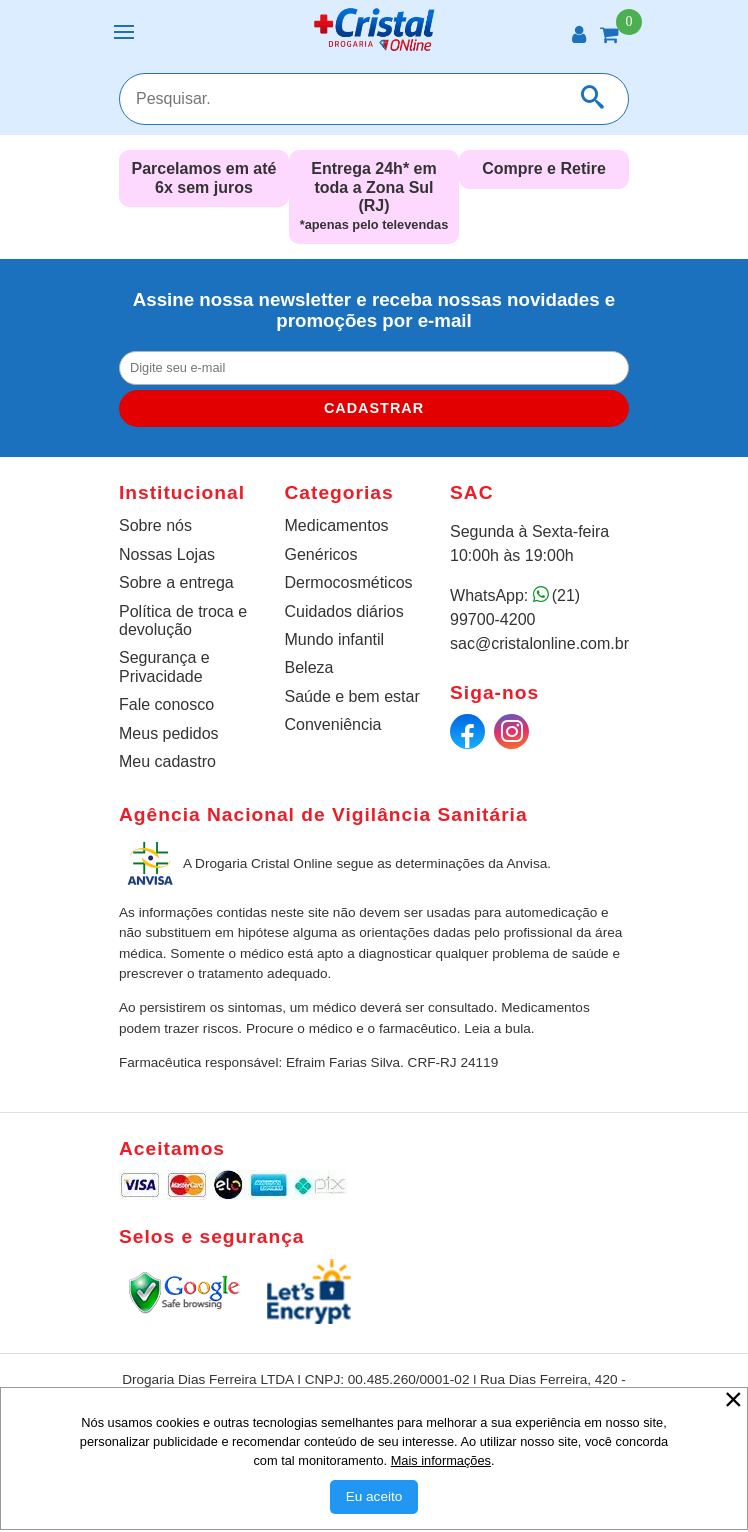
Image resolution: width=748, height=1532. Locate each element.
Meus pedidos (169, 733)
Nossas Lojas (167, 554)
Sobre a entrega (176, 582)
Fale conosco (166, 704)
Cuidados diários (344, 611)
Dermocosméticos (349, 582)
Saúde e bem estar (352, 696)
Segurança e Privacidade (164, 666)
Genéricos (321, 554)
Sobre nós (155, 525)
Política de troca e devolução (183, 620)
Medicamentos (337, 525)
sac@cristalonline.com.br (539, 643)
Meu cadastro (167, 761)
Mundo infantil (335, 639)
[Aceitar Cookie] (374, 1497)
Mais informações (441, 1460)
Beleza (309, 667)
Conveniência (333, 724)
